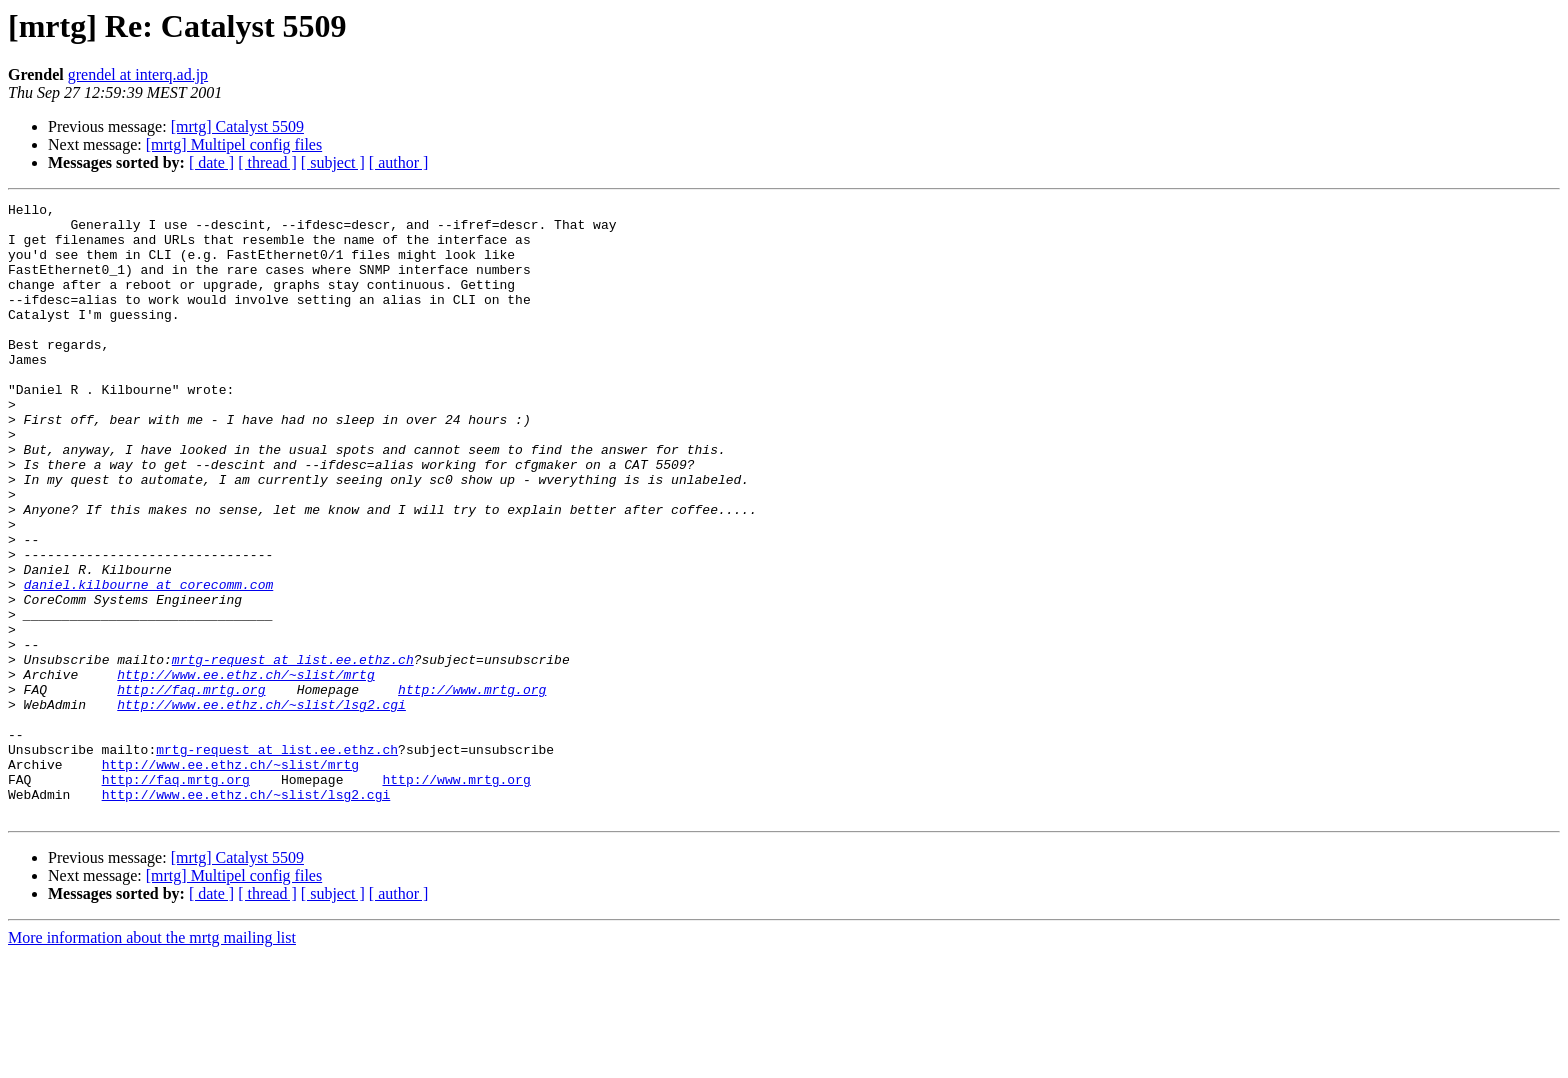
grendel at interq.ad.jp (138, 74)
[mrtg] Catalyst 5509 (237, 126)
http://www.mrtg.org (472, 788)
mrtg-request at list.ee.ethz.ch (293, 752)
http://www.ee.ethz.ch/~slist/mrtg (245, 770)
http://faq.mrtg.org (191, 788)
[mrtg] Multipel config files (234, 144)
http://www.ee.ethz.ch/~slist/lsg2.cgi (261, 806)
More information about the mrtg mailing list (152, 1060)
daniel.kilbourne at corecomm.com (149, 662)
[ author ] (399, 162)
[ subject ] (333, 162)
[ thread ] (267, 162)
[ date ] (211, 162)
